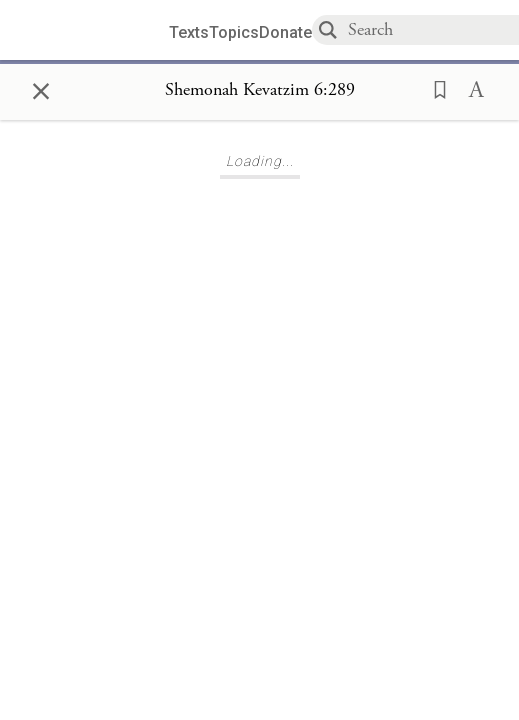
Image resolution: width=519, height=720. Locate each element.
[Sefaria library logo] (92, 30)
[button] (434, 88)
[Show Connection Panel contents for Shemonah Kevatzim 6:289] (260, 91)
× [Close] (41, 88)
